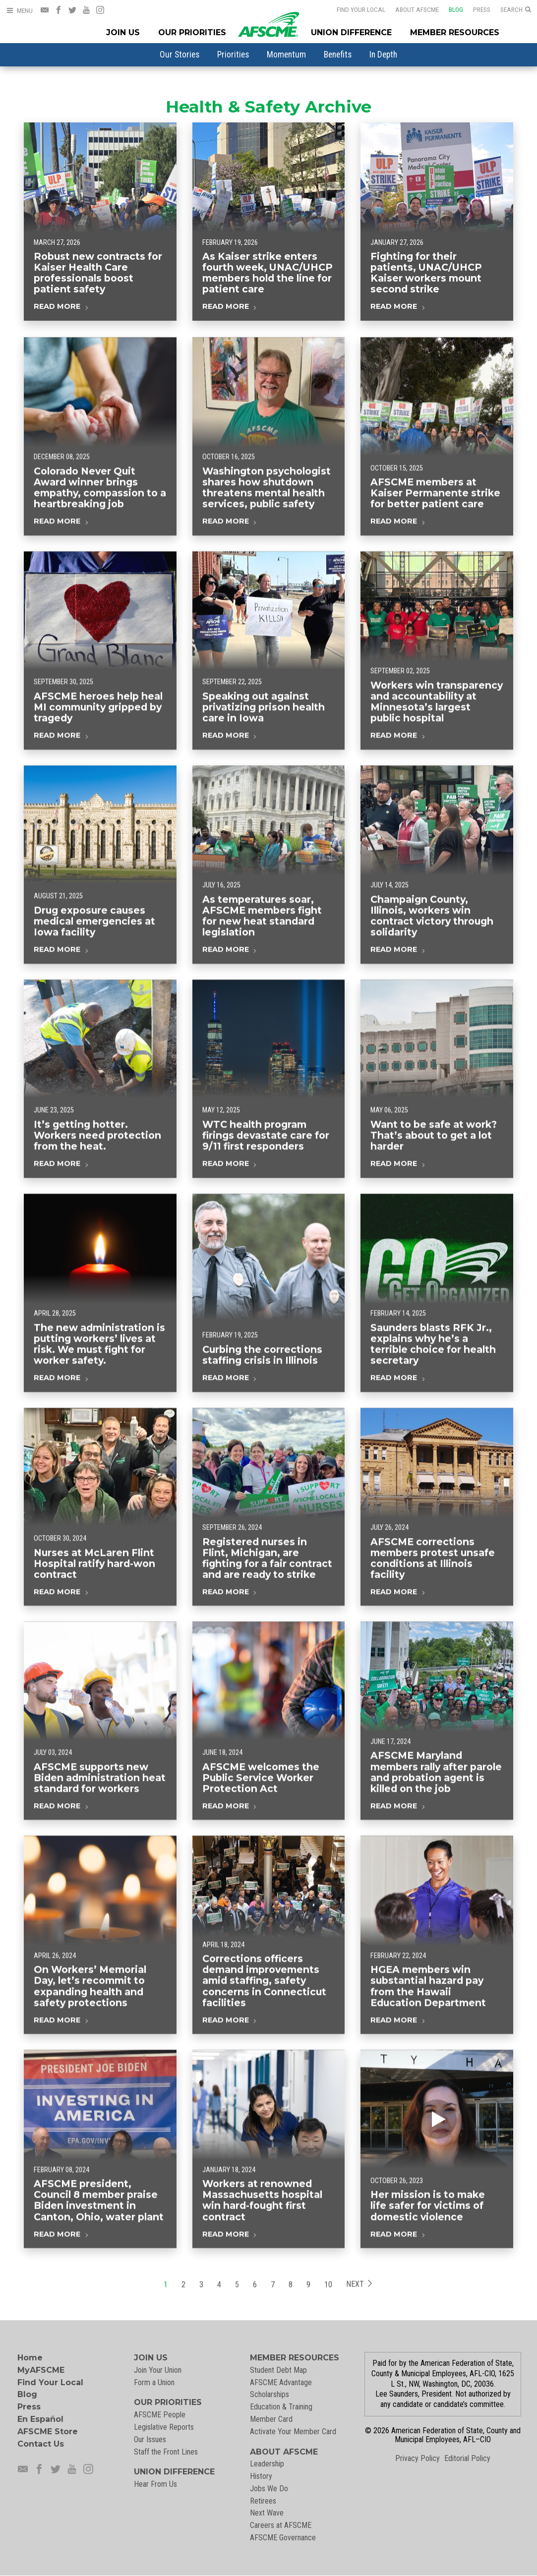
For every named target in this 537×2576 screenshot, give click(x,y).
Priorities (233, 54)
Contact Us (40, 2444)
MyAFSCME (40, 2370)
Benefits (338, 54)
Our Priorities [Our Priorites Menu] (192, 32)
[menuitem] (179, 54)
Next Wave (267, 2513)
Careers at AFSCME (280, 2525)
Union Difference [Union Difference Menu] (351, 32)
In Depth (383, 54)
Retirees (263, 2501)
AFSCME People (159, 2414)
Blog (456, 9)
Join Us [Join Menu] (123, 32)
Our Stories (179, 54)
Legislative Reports (164, 2427)
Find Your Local (361, 9)
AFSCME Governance (283, 2537)
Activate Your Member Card (293, 2431)
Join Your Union (157, 2370)
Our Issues (150, 2439)
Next (358, 2305)
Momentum (286, 54)
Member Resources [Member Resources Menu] (454, 32)
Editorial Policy (467, 2458)
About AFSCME (417, 9)
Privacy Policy (417, 2458)
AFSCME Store (47, 2431)
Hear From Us (155, 2484)
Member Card (271, 2419)
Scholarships (269, 2394)
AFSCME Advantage (281, 2382)
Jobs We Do (269, 2488)
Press (481, 9)
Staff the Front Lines (166, 2452)
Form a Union (154, 2382)
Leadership (267, 2463)
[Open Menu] (19, 10)
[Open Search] (515, 10)
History (261, 2476)
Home (30, 2357)
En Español (40, 2419)
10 (328, 2305)
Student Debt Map (278, 2370)
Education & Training (281, 2406)
